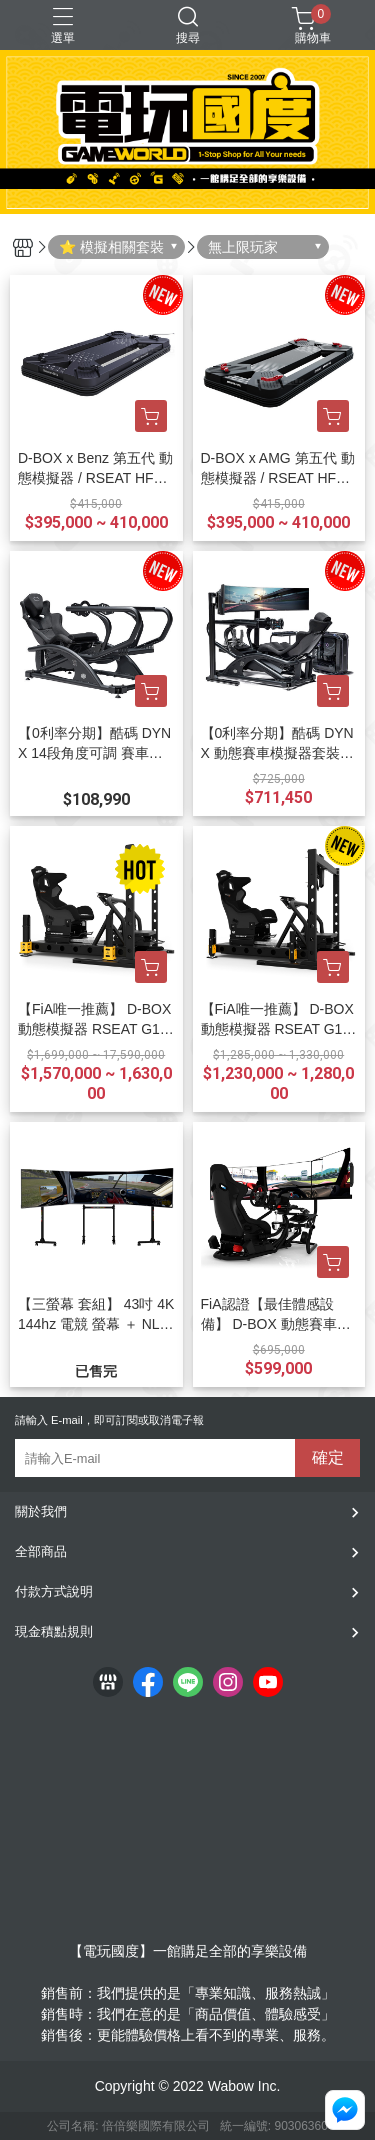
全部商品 (41, 1551)
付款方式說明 (54, 1591)
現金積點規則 (54, 1631)
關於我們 (41, 1511)
